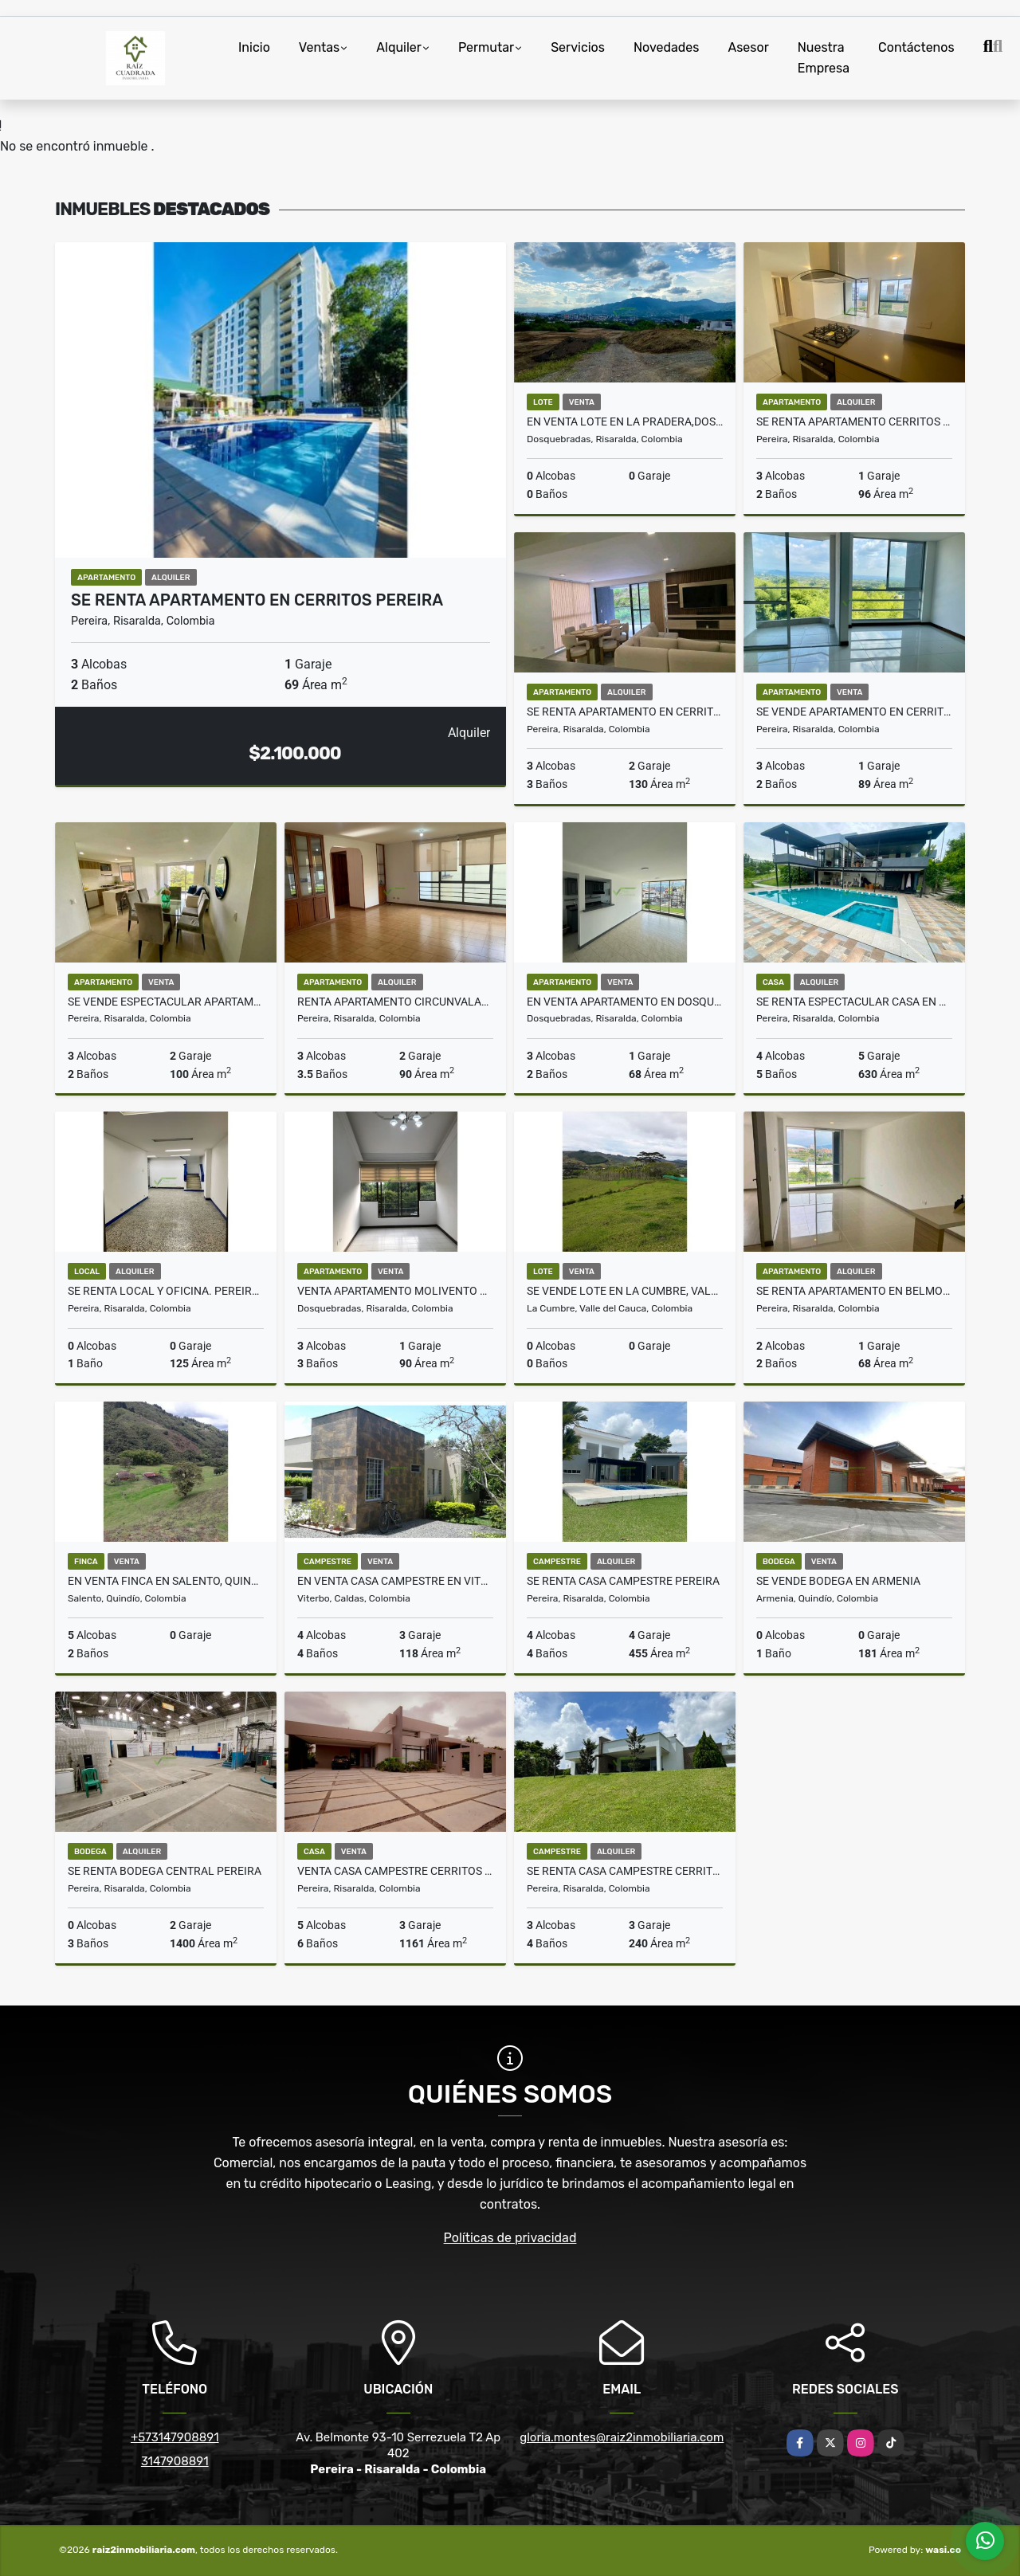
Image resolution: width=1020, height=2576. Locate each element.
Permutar (486, 47)
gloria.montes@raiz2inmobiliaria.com (622, 2437)
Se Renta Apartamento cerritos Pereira (854, 421)
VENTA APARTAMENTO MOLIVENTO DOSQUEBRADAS (395, 1290)
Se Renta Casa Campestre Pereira (623, 1580)
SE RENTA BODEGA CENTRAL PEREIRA (164, 1870)
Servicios (578, 47)
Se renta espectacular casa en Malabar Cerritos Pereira (854, 1001)
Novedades (667, 47)
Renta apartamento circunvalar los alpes (395, 1001)
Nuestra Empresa (823, 58)
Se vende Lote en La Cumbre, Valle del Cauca (625, 1290)
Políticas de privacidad (510, 2237)
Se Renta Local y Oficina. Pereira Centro (166, 1290)
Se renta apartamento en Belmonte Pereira (854, 1290)
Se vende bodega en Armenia (838, 1580)
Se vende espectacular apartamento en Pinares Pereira (166, 1001)
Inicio (254, 47)
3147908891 (175, 2461)
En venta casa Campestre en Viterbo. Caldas (395, 1580)
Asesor (748, 47)
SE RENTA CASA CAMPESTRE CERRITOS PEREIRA (625, 1870)
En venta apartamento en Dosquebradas (625, 1001)
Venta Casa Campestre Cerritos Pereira (395, 1870)
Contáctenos (916, 47)
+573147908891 (175, 2437)
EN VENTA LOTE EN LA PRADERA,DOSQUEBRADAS (625, 421)
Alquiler (399, 47)
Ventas (319, 47)
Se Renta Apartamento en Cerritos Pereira (257, 600)
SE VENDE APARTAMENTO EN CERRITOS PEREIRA (854, 711)
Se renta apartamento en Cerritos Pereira (625, 711)
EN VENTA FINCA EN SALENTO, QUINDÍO (166, 1580)
